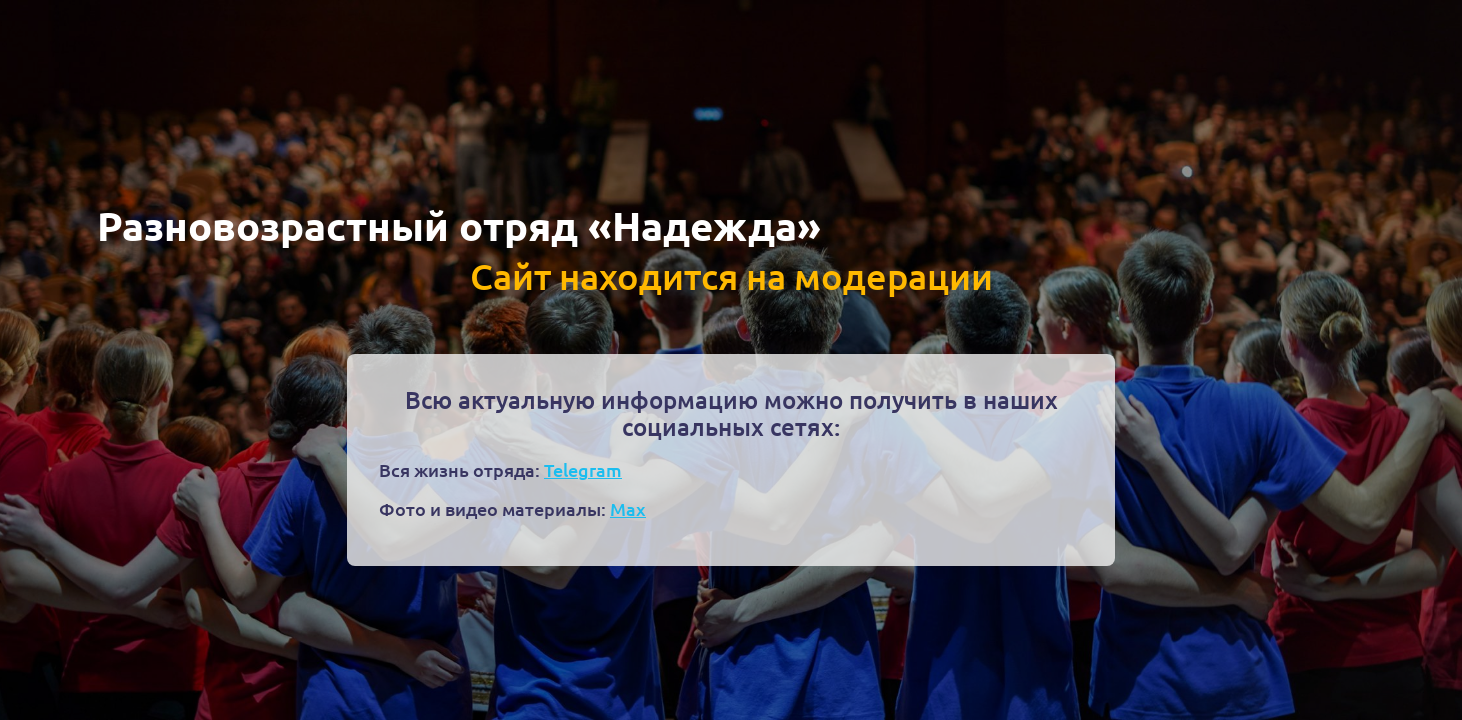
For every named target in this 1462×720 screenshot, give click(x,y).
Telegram (583, 469)
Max (628, 508)
